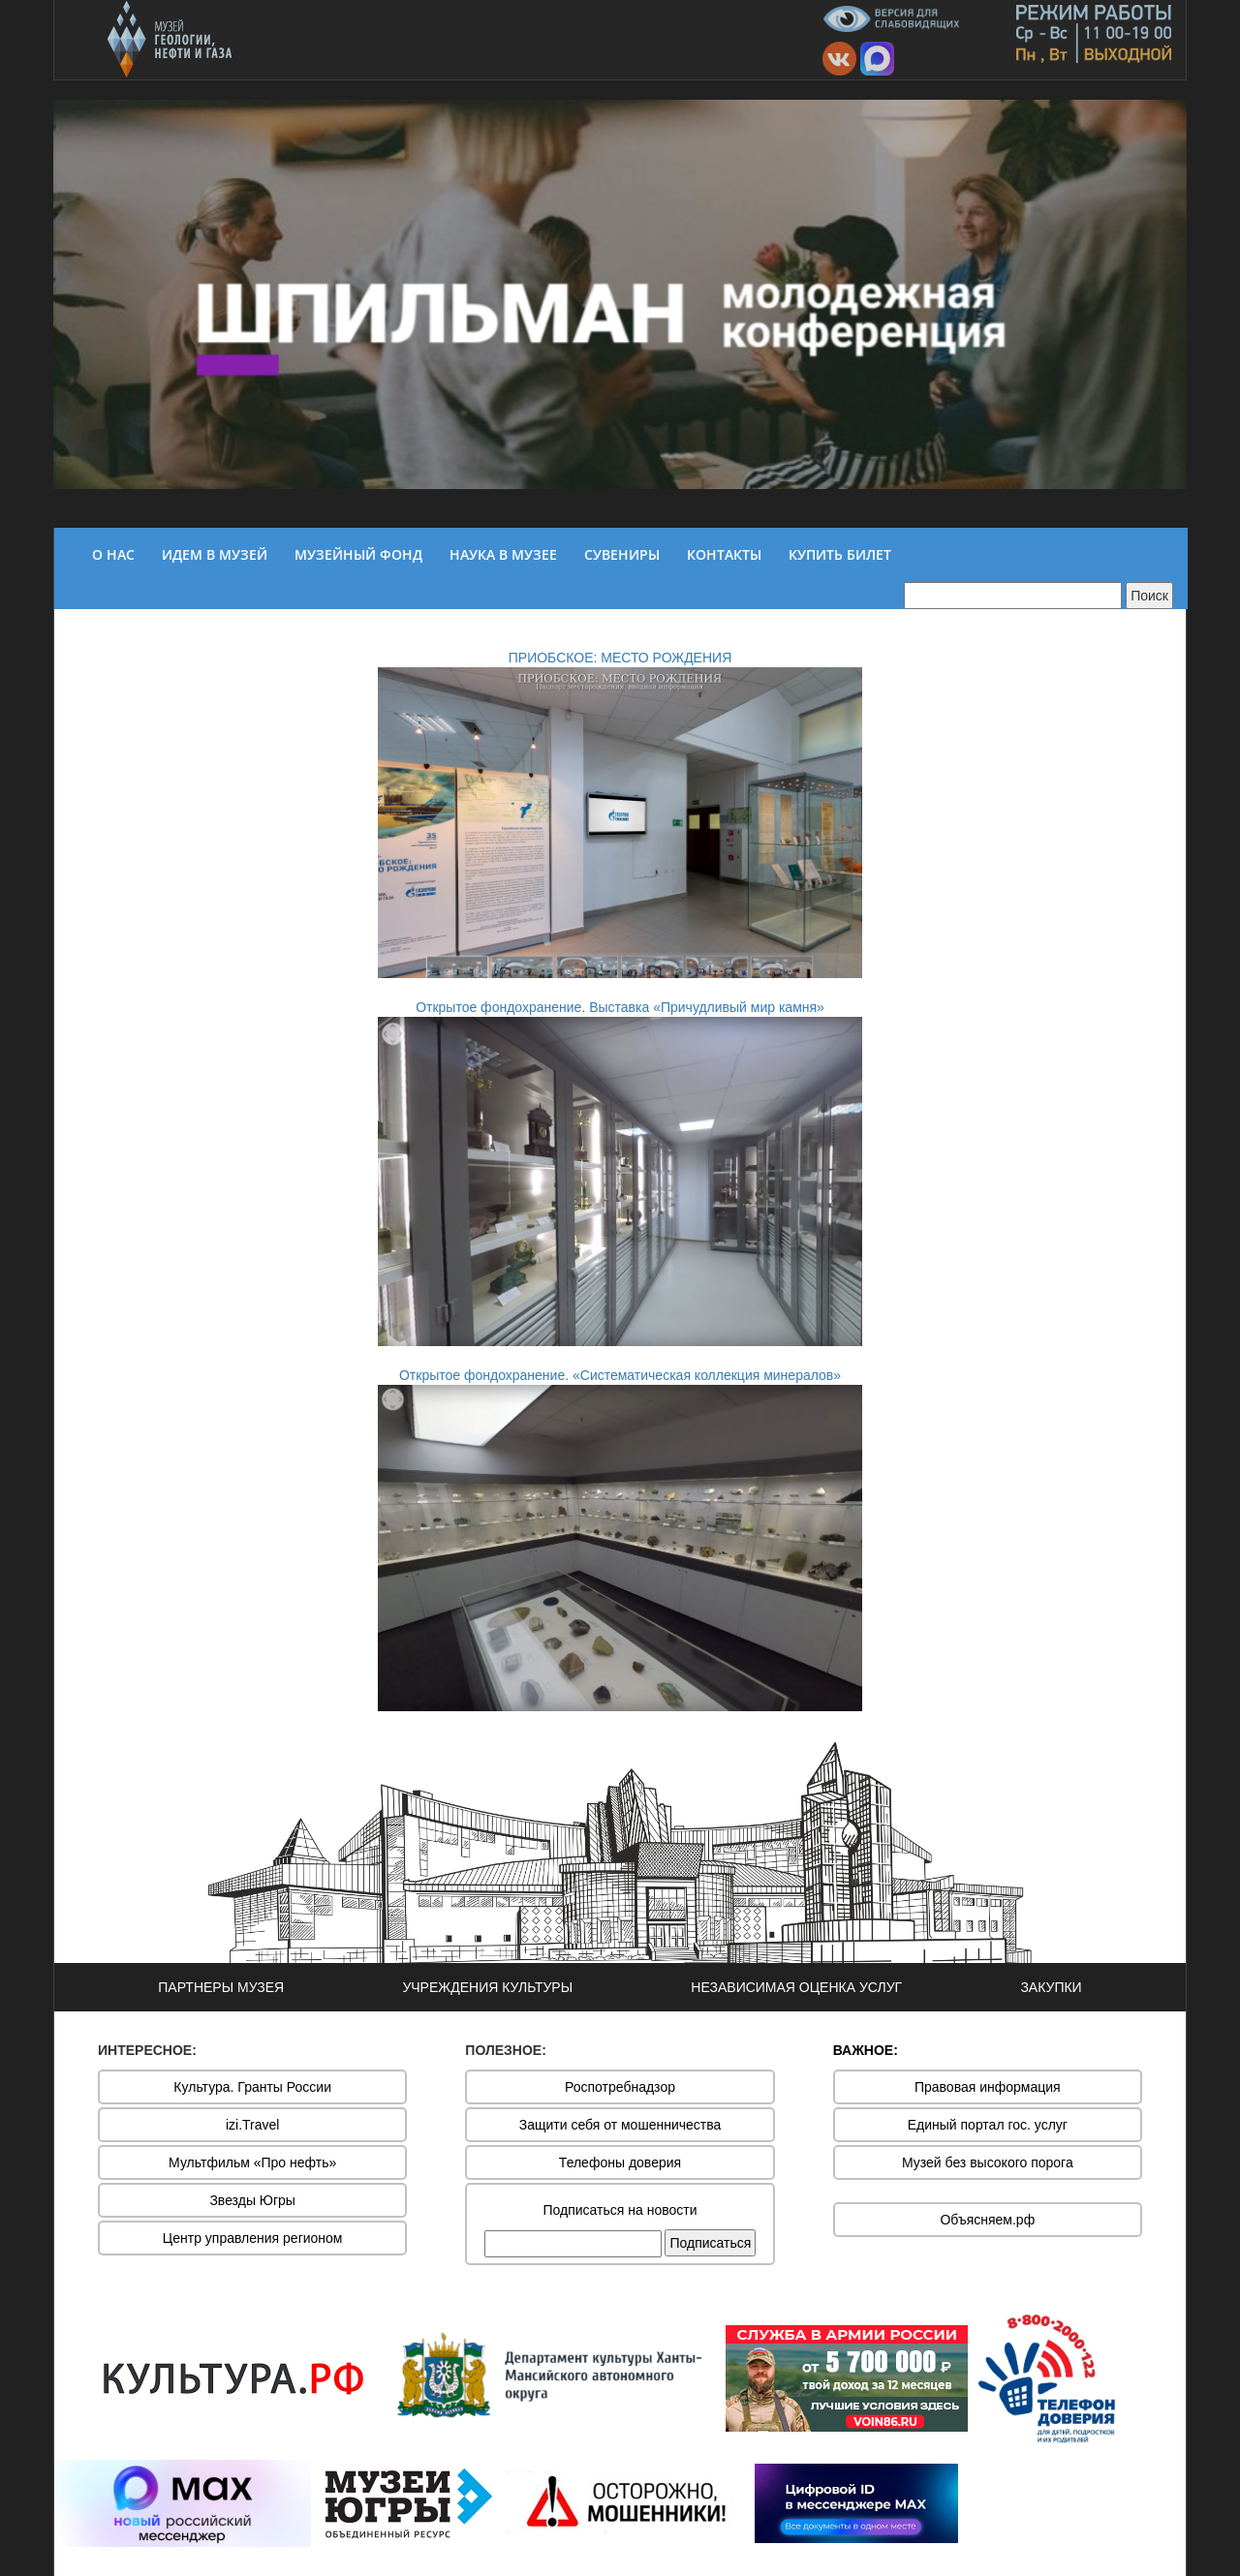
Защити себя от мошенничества (620, 2124)
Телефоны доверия (620, 2162)
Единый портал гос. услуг (988, 2124)
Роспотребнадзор (620, 2087)
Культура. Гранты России (252, 2087)
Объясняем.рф (987, 2219)
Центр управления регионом (253, 2238)
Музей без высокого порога (987, 2162)
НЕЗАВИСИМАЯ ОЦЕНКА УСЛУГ (796, 1987)
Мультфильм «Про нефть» (252, 2162)
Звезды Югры (252, 2200)
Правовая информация (987, 2087)
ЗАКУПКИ (1050, 1987)
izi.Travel (253, 2124)
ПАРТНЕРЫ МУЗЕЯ (221, 1987)
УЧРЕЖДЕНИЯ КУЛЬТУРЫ (487, 1987)
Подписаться (710, 2243)
